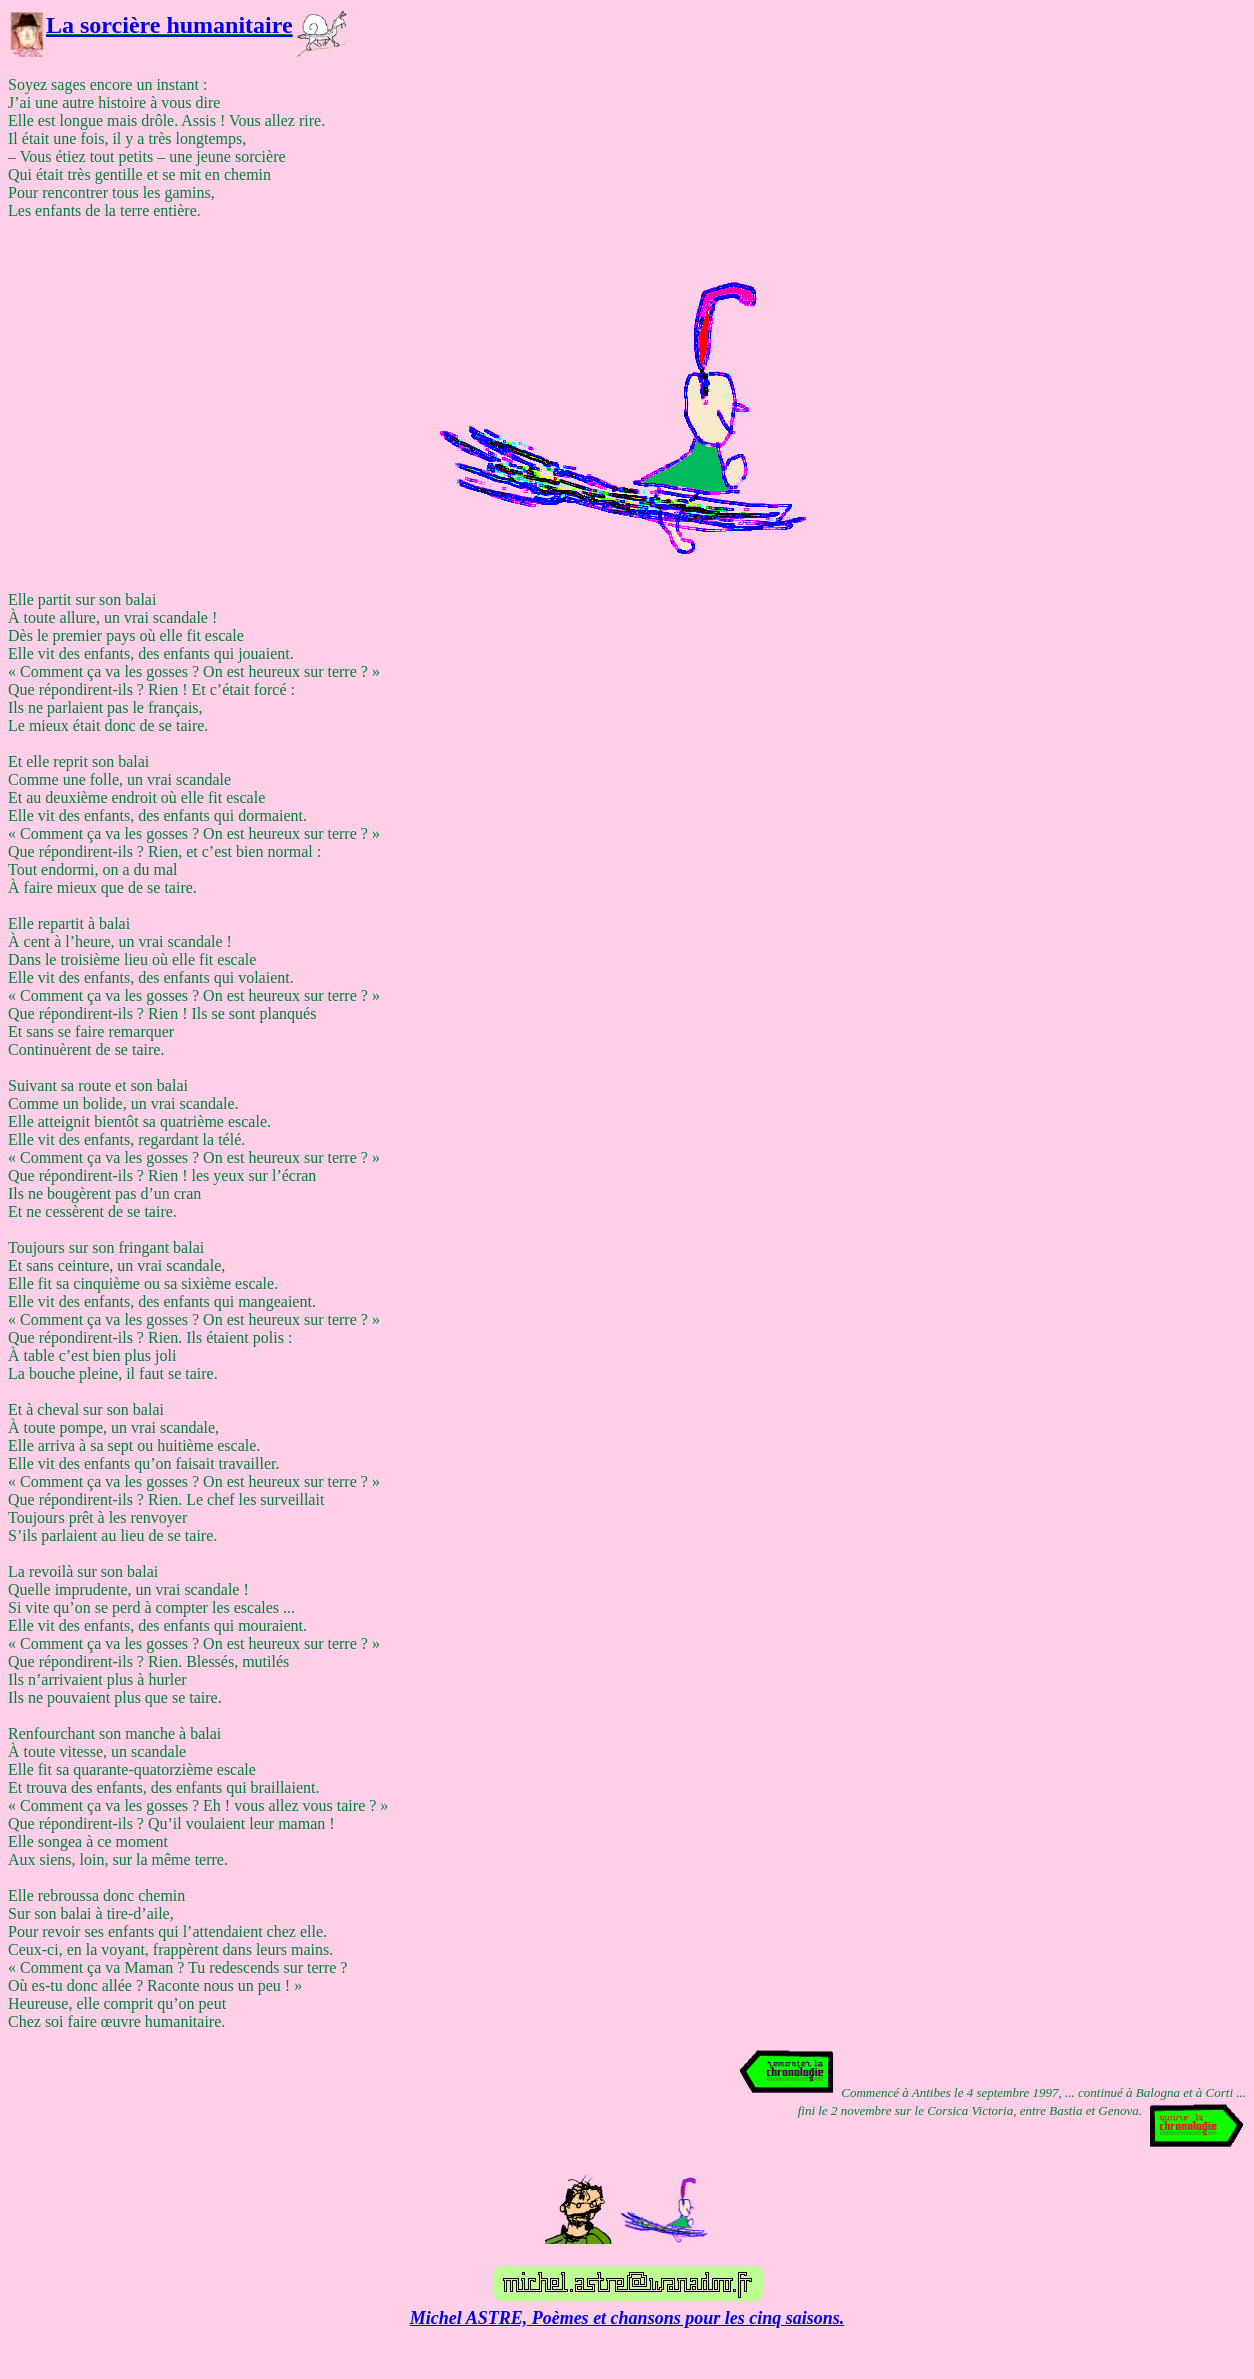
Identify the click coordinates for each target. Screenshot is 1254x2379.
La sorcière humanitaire (169, 25)
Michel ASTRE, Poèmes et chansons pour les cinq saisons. (627, 2318)
